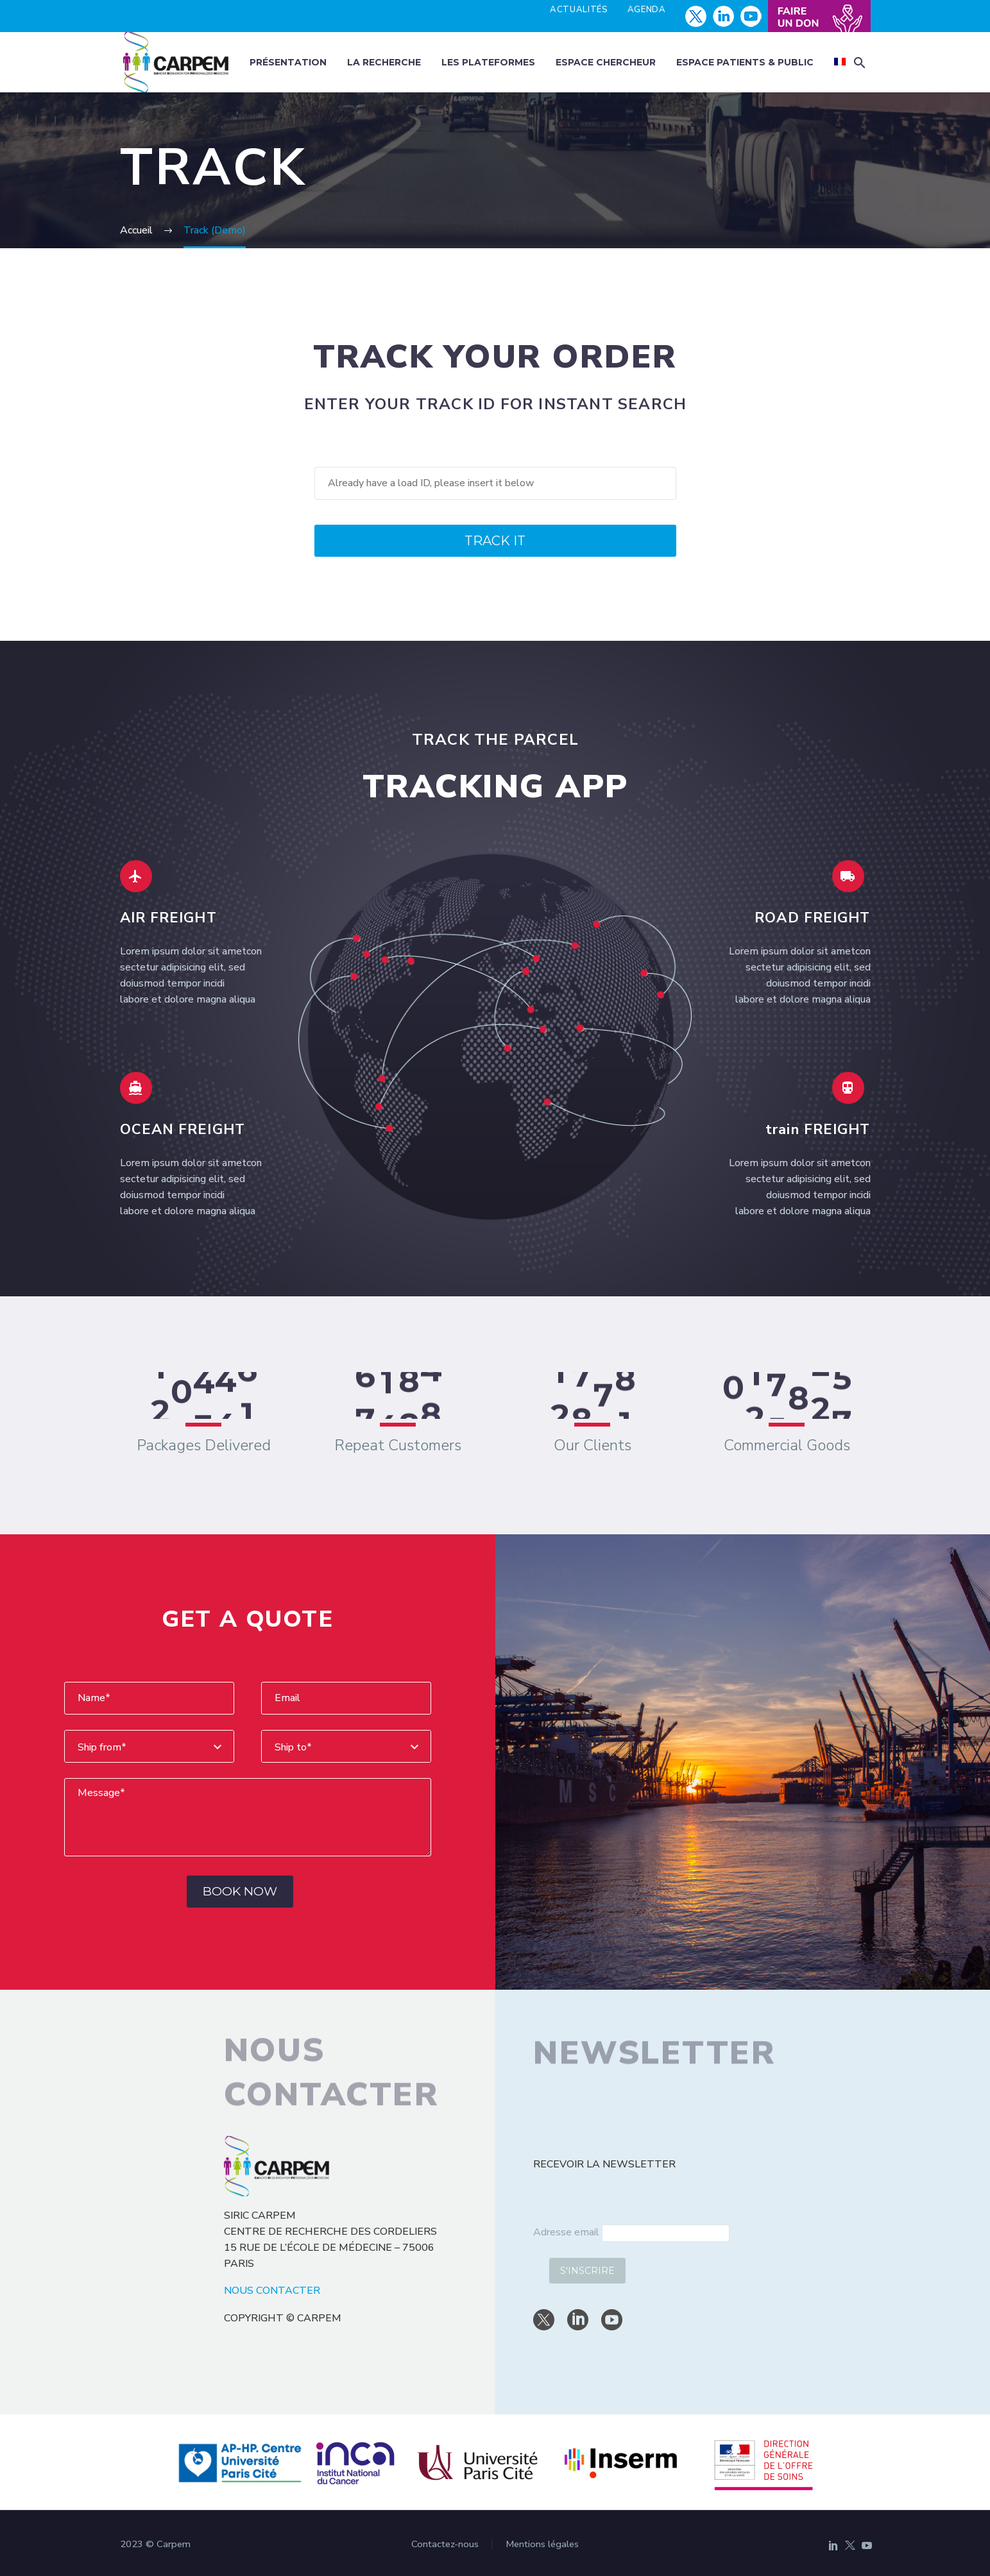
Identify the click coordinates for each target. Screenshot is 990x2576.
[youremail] (346, 1698)
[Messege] (247, 1817)
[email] (666, 2233)
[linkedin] (577, 2319)
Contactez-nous (445, 2544)
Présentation (288, 62)
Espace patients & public (745, 62)
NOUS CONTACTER (272, 2291)
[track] (495, 483)
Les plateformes (488, 62)
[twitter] (543, 2319)
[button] (859, 63)
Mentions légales (542, 2544)
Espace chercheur (606, 62)
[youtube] (611, 2319)
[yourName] (149, 1698)
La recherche (384, 62)
